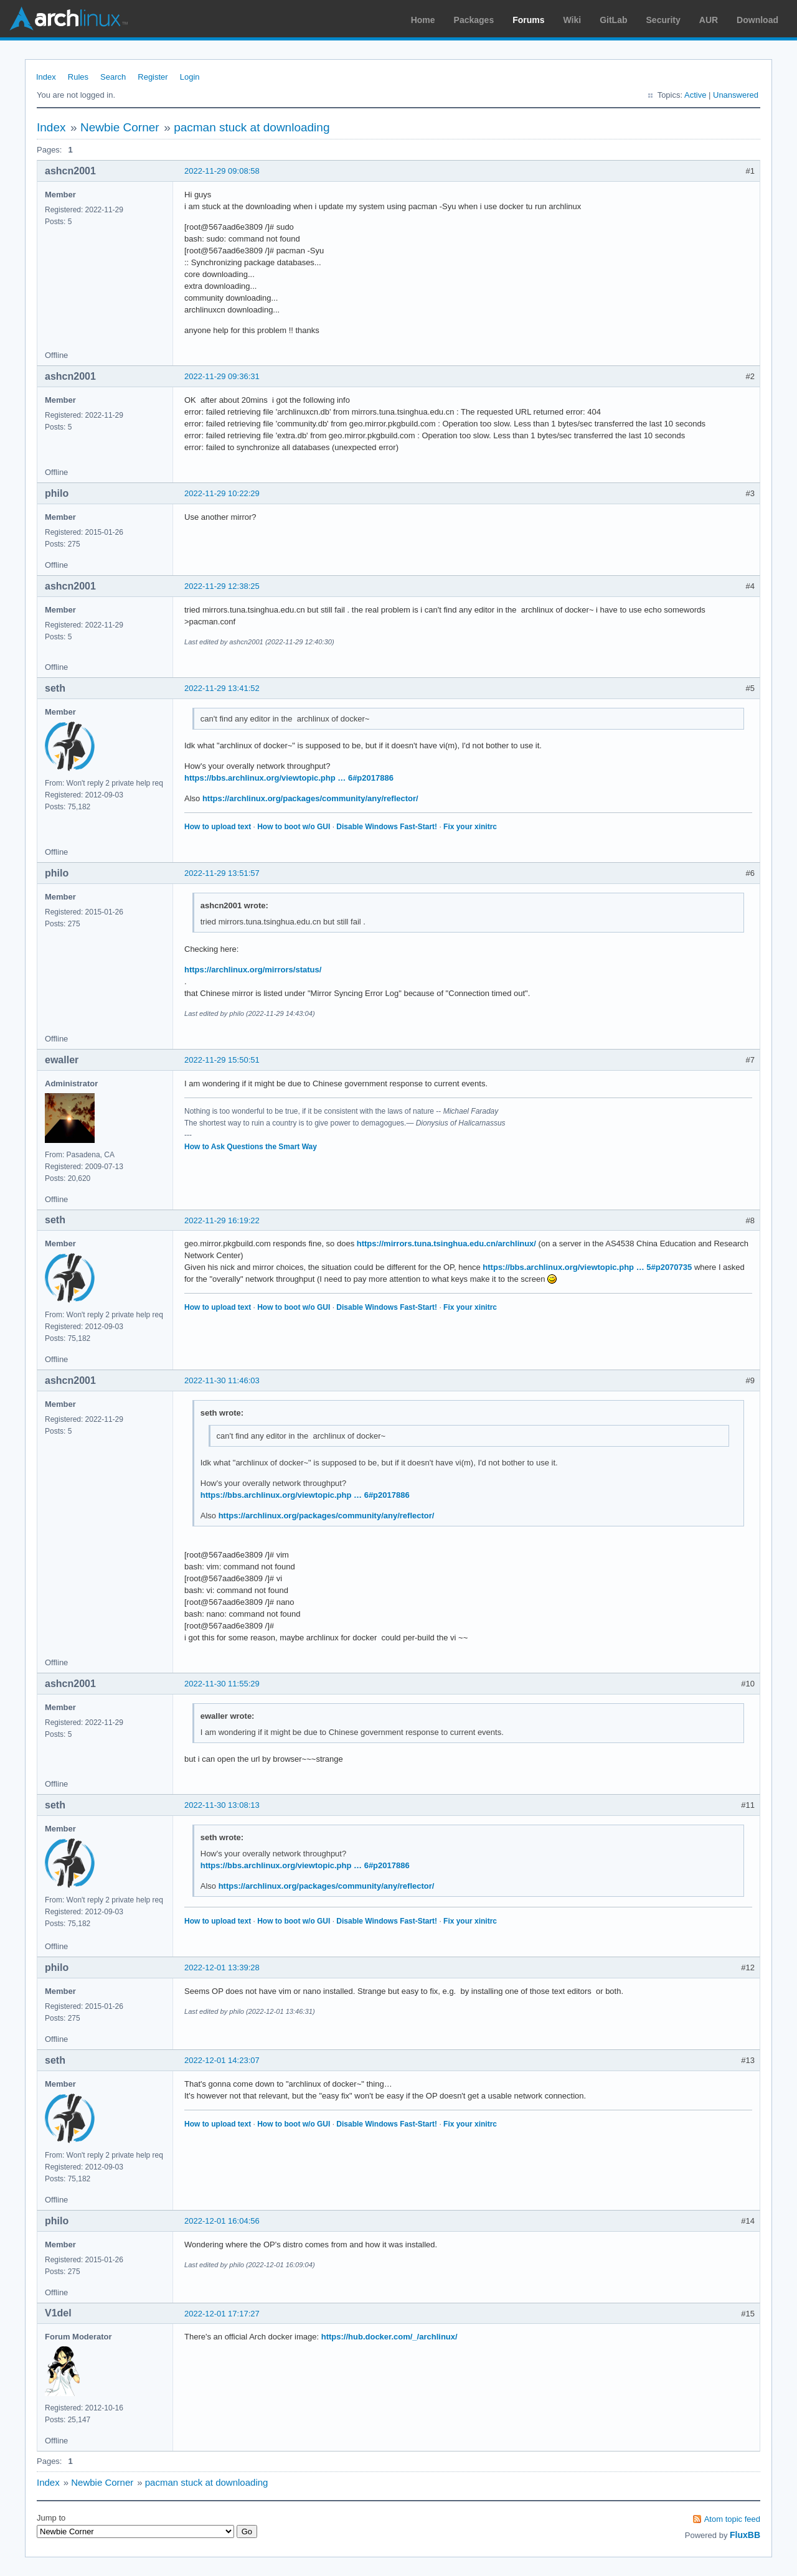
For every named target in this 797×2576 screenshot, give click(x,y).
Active (695, 95)
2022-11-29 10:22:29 (222, 493)
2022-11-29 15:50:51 (222, 1060)
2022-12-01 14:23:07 (222, 2060)
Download (757, 20)
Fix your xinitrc (470, 826)
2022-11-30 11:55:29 (222, 1683)
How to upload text (217, 826)
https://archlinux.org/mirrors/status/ (252, 969)
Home (423, 20)
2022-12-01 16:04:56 (222, 2221)
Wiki (573, 20)
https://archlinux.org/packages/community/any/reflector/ (310, 798)
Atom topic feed (732, 2519)
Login (190, 77)
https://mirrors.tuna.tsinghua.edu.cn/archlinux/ (446, 1243)
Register (152, 77)
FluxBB (745, 2535)
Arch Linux (68, 18)
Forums (528, 20)
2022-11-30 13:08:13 (222, 1805)
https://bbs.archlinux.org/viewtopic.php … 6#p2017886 (289, 778)
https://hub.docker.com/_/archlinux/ (389, 2336)
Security (663, 20)
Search (113, 77)
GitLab (613, 20)
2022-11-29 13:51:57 (222, 873)
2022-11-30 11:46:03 (222, 1380)
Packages (474, 20)
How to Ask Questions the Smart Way (250, 1146)
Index (46, 77)
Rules (78, 77)
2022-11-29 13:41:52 (222, 688)
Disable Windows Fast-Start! (386, 826)
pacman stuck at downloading (251, 127)
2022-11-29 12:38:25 (222, 586)
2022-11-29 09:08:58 (222, 171)
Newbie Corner (119, 127)
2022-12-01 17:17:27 (222, 2313)
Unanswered (735, 95)
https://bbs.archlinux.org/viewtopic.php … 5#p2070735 (587, 1267)
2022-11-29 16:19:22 (222, 1220)
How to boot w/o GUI (293, 826)
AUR (708, 20)
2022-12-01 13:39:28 (222, 1967)
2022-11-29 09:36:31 (222, 376)
